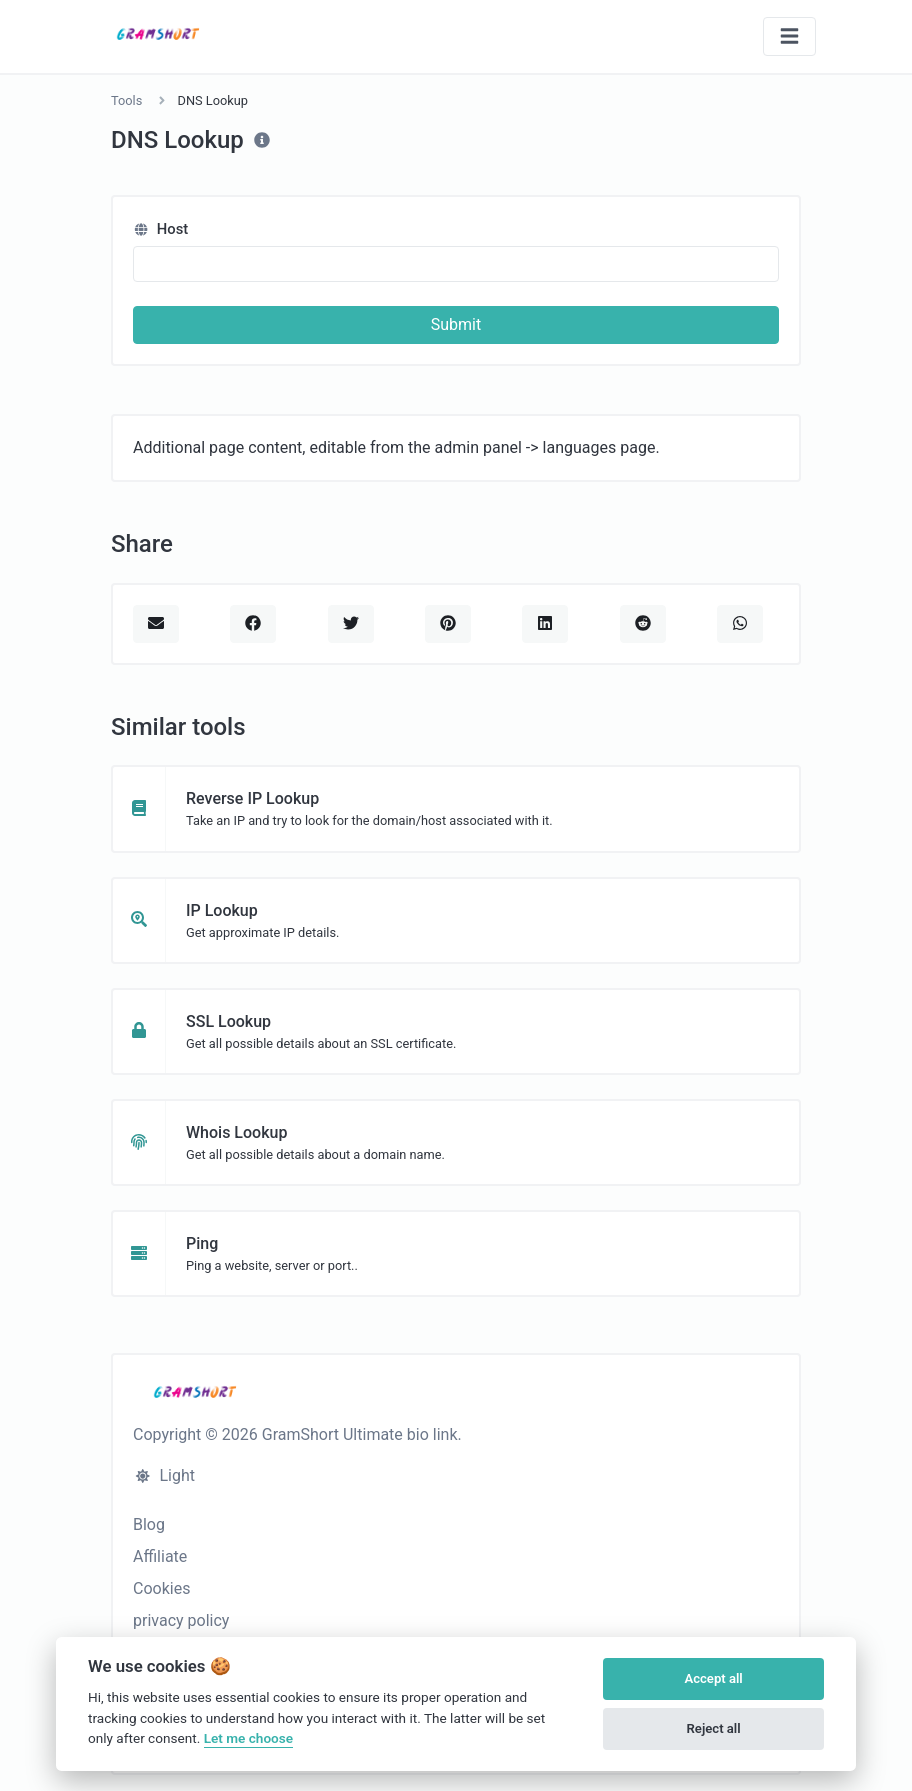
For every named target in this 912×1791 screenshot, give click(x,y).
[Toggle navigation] (789, 36)
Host (160, 229)
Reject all (714, 1728)
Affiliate (160, 1556)
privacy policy (181, 1620)
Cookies (161, 1588)
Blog (149, 1524)
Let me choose (248, 1738)
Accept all (713, 1678)
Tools (126, 100)
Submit (456, 324)
